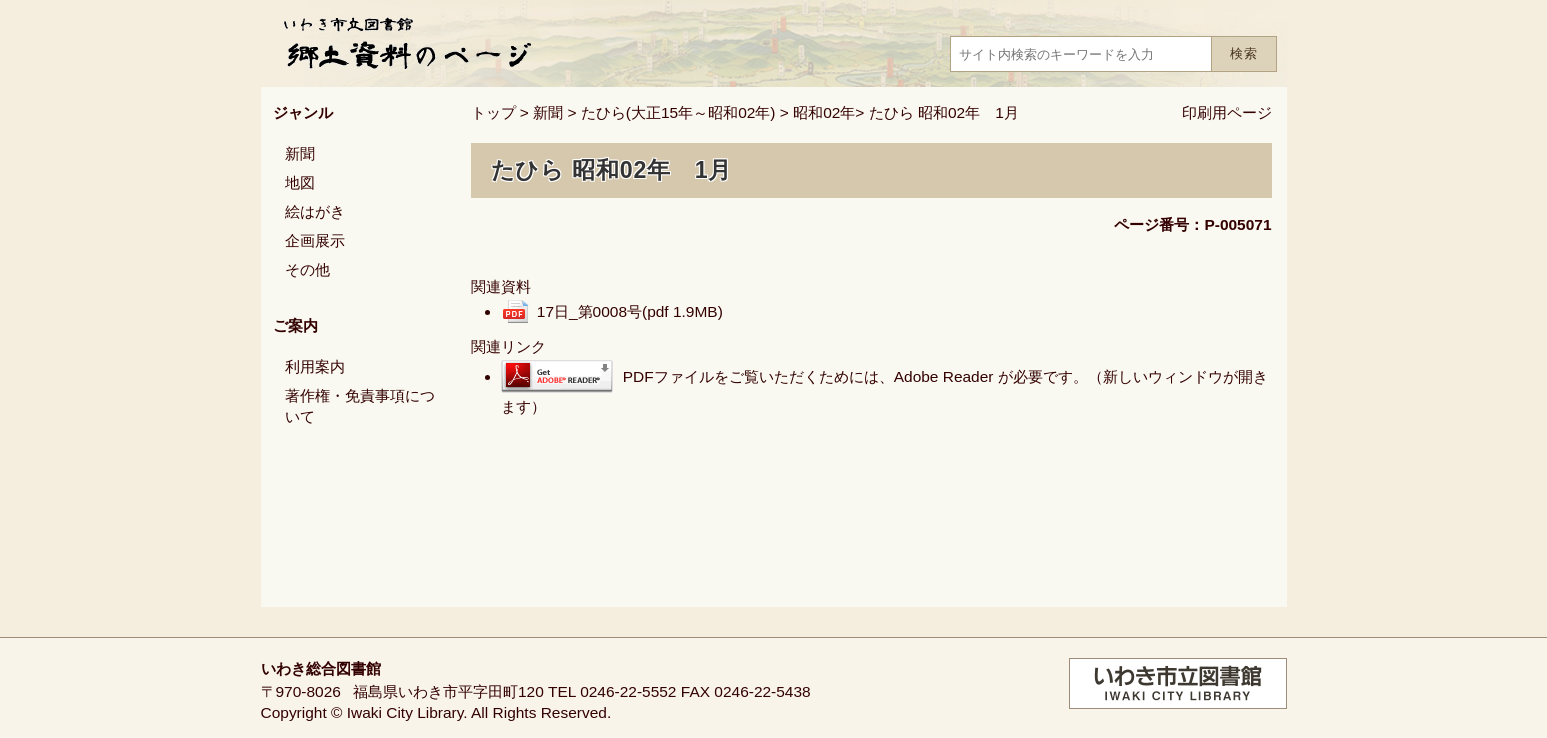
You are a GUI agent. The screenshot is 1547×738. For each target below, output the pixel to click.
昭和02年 (824, 112)
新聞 (548, 112)
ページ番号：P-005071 (1192, 224)
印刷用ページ (1227, 112)
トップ (493, 112)
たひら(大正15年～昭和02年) (678, 112)
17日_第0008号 (630, 311)
